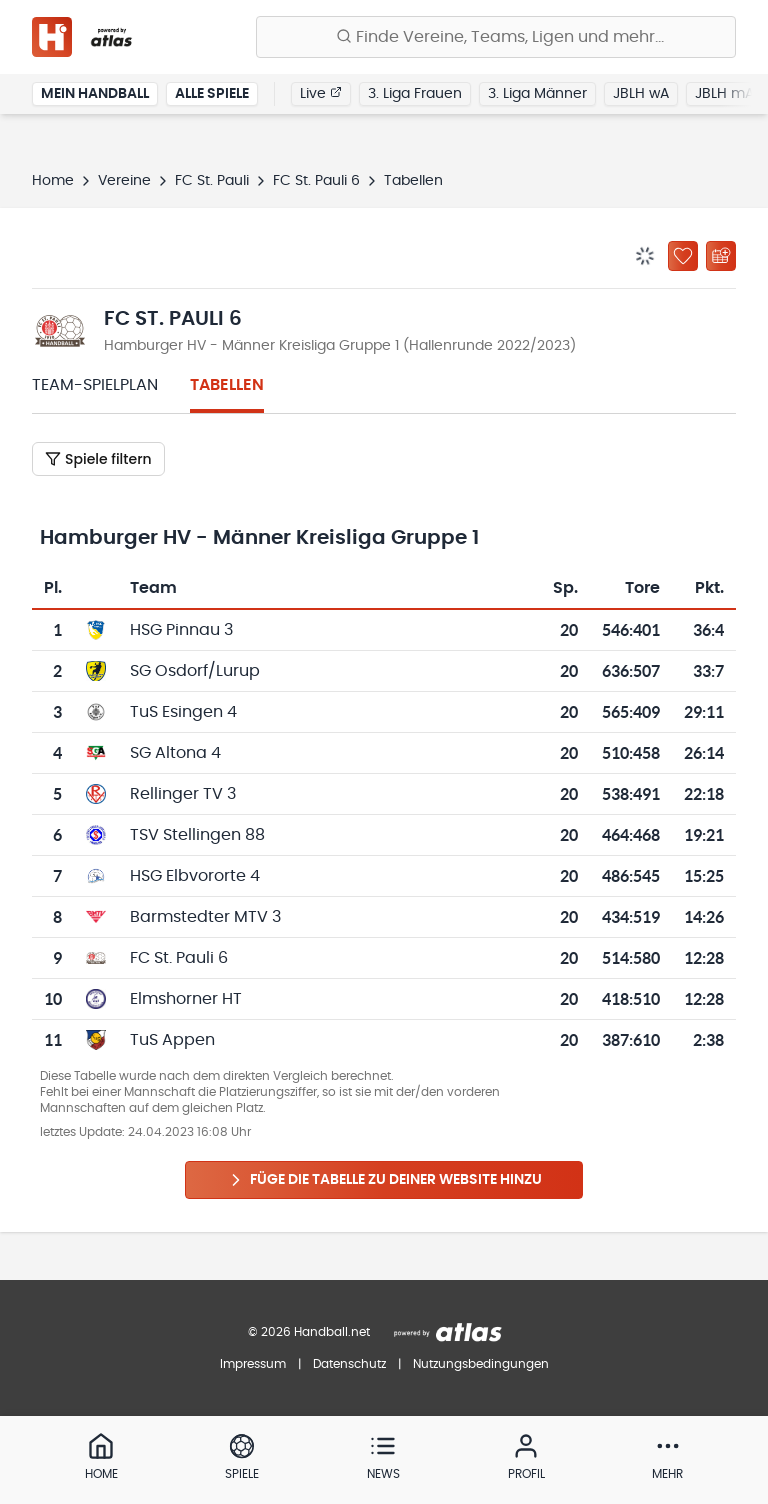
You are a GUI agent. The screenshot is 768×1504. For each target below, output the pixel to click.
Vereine (124, 181)
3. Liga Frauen (415, 94)
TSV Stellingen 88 (197, 835)
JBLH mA (724, 94)
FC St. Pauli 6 (316, 181)
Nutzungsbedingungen (481, 1364)
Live (321, 93)
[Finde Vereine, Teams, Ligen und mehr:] (496, 37)
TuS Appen (172, 1040)
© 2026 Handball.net (309, 1332)
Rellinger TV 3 (183, 794)
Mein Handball (95, 94)
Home (53, 181)
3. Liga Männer (537, 94)
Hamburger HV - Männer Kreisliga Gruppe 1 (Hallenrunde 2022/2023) (340, 346)
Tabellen (227, 385)
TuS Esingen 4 (183, 712)
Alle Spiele (212, 94)
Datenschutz (349, 1364)
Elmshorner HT (186, 999)
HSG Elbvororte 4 (195, 876)
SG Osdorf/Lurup (195, 671)
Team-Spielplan (95, 385)
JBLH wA (641, 94)
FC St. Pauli (212, 181)
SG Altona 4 (175, 753)
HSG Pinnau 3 (181, 630)
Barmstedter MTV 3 (205, 917)
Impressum (253, 1364)
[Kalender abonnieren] (721, 256)
